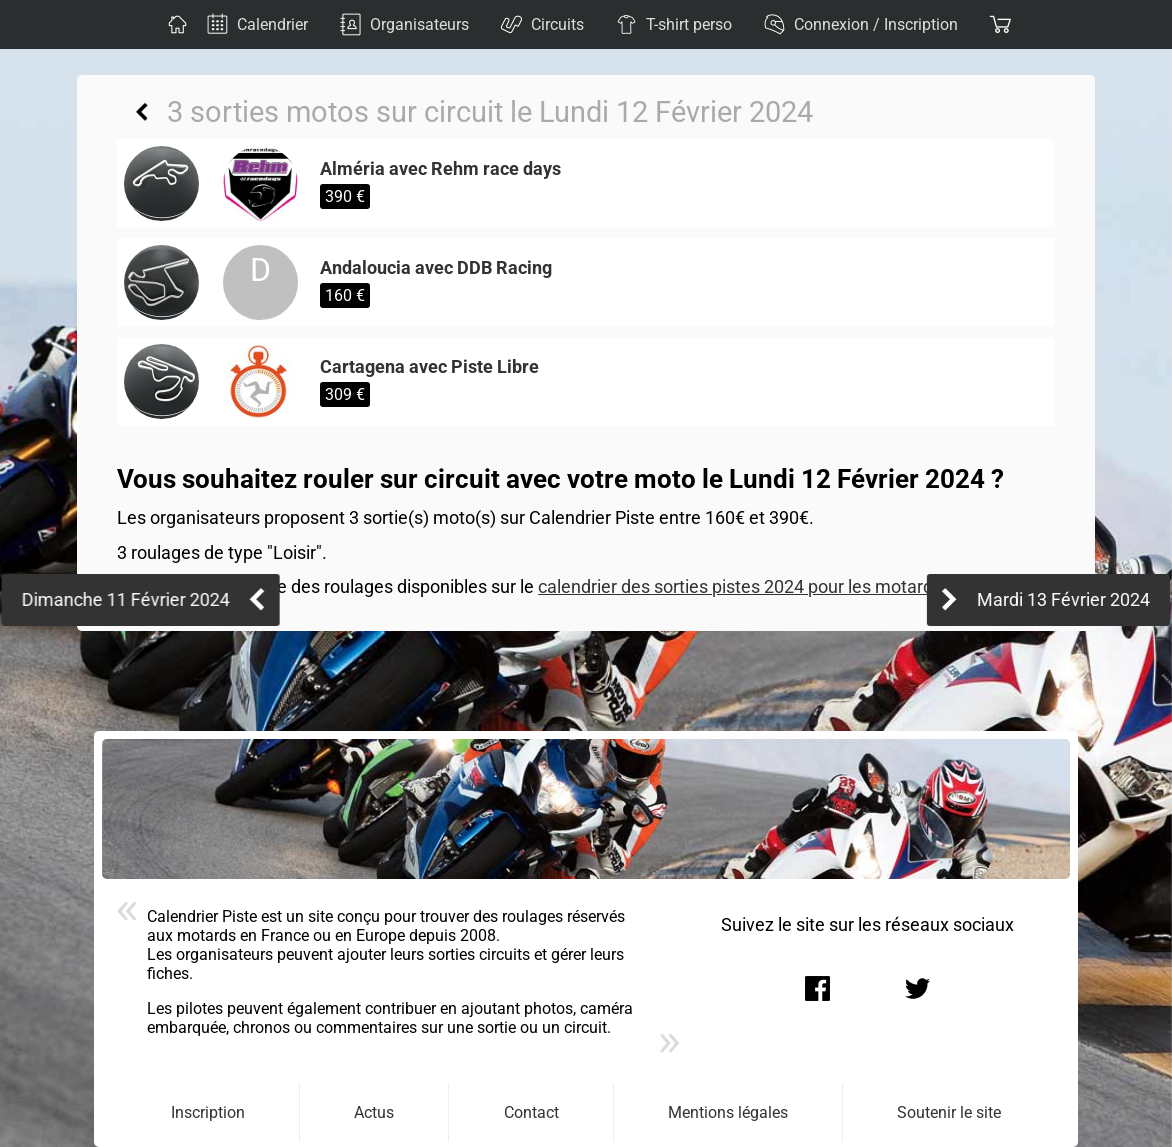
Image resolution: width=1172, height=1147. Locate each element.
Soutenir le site (949, 1112)
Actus (374, 1112)
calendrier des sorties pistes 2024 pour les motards (740, 587)
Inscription (208, 1112)
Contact (531, 1112)
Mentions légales (728, 1112)
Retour (142, 112)
